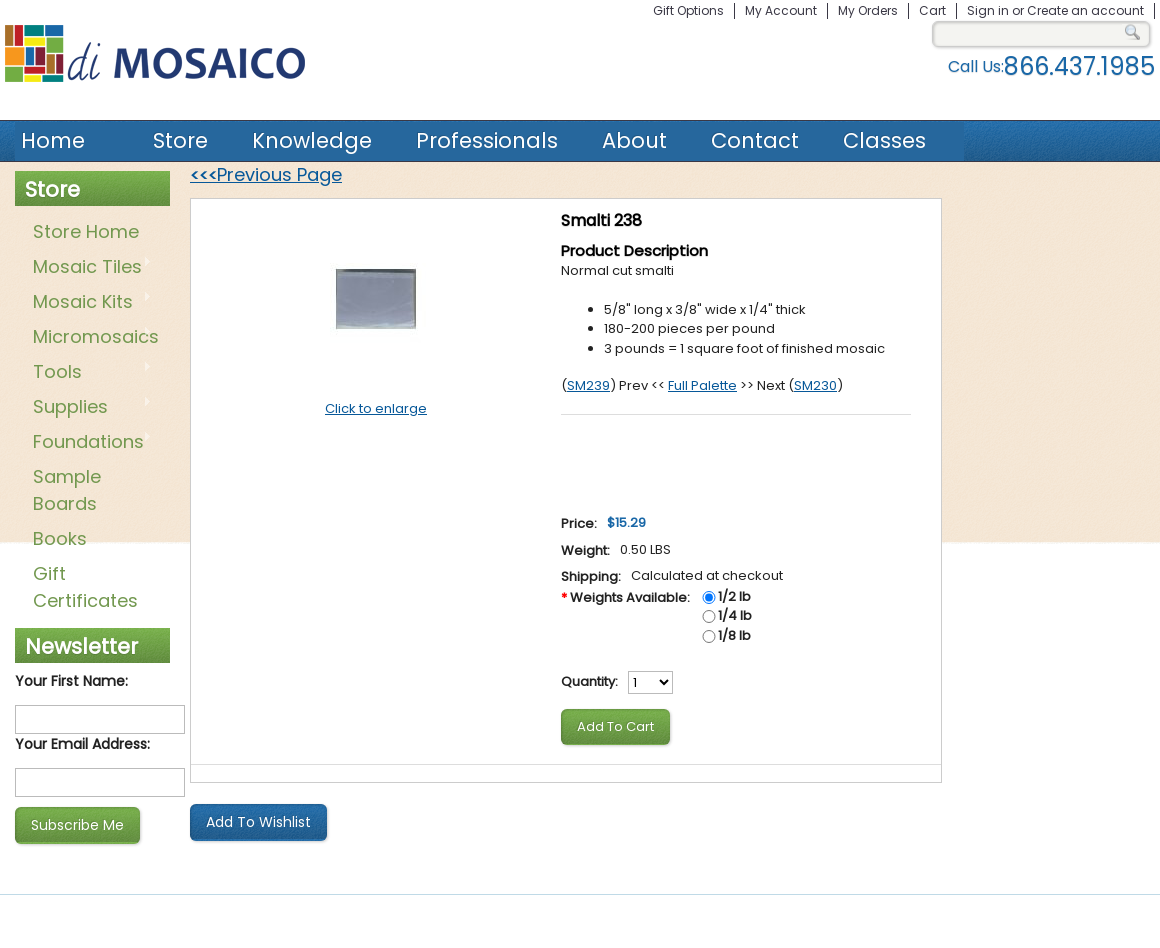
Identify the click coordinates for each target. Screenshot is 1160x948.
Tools (88, 373)
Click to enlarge (376, 408)
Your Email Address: (82, 744)
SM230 (815, 385)
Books (60, 538)
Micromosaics (92, 338)
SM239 (588, 385)
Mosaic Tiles (88, 268)
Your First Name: (71, 681)
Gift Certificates (85, 587)
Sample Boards (67, 490)
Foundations (88, 443)
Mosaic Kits (88, 303)
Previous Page (266, 174)
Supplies (88, 408)
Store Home (86, 231)
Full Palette (702, 385)
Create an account (1085, 10)
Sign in (988, 10)
